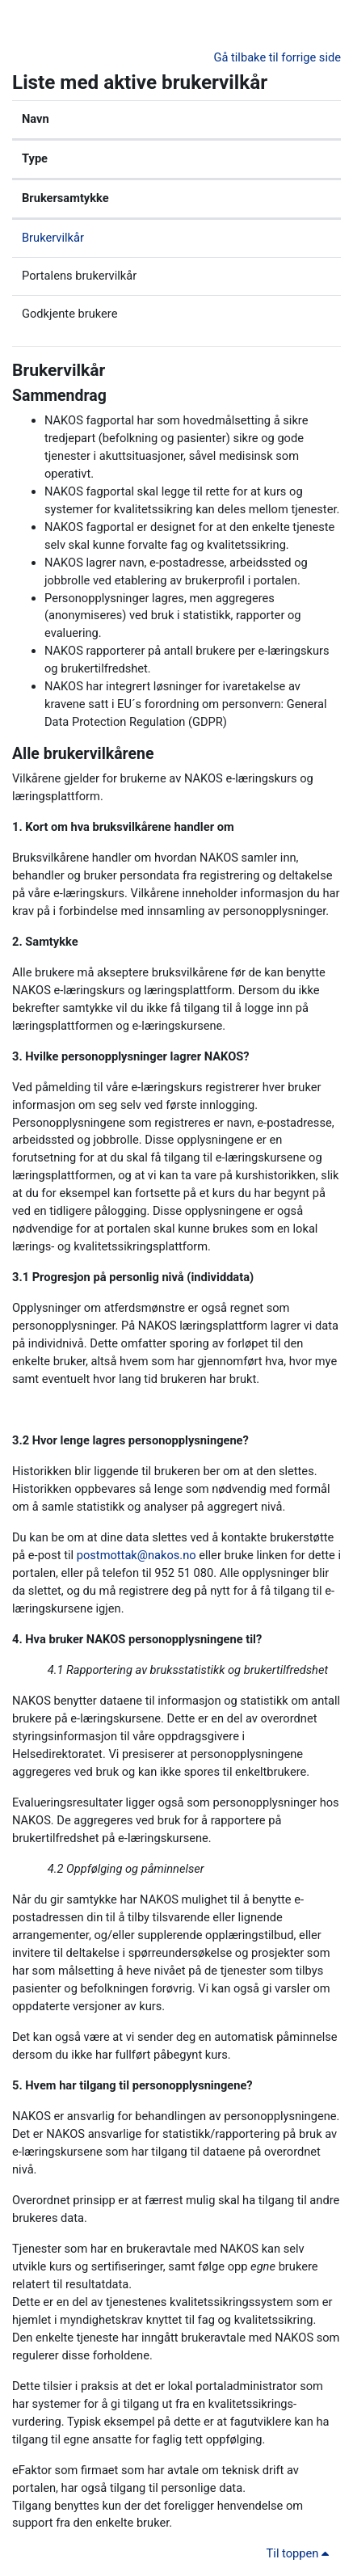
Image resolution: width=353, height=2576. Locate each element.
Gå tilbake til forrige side (277, 57)
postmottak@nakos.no (136, 1555)
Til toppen (300, 2553)
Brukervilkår (53, 237)
